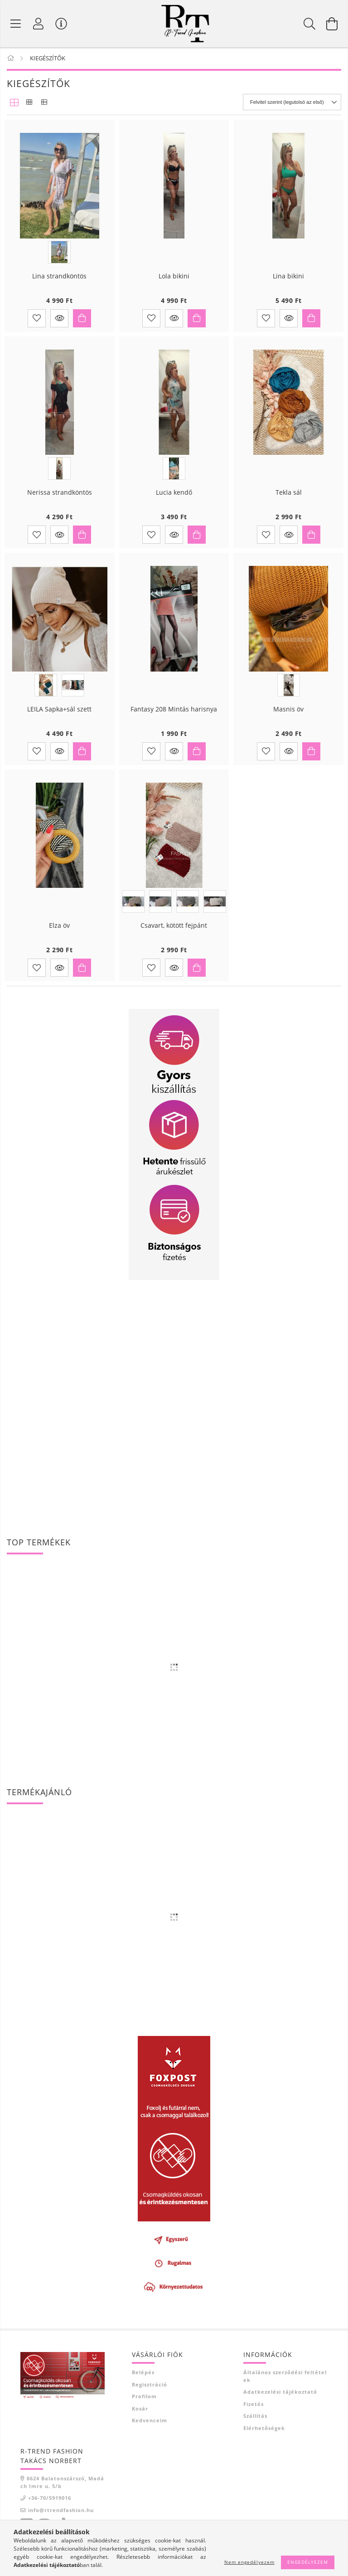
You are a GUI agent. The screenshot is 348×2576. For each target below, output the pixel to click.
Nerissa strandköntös (59, 500)
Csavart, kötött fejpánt (173, 933)
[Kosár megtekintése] (332, 27)
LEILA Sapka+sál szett (59, 717)
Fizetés (253, 2410)
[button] (59, 325)
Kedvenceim (149, 2427)
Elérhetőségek (264, 2434)
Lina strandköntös (59, 283)
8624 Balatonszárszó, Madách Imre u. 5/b (62, 2489)
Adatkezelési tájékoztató (280, 2399)
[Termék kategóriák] (16, 27)
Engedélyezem (307, 2562)
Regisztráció (149, 2391)
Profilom (144, 2403)
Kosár (140, 2415)
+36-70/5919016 (49, 2505)
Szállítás (255, 2423)
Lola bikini (174, 283)
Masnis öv (288, 717)
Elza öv (59, 933)
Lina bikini (288, 283)
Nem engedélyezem (249, 2562)
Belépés (143, 2379)
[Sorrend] (292, 109)
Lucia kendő (174, 500)
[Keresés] (309, 27)
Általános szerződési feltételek (285, 2383)
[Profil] (38, 27)
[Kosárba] (82, 325)
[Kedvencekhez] (37, 325)
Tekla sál (289, 500)
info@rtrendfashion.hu (61, 2516)
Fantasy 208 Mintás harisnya (173, 717)
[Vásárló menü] (61, 27)
